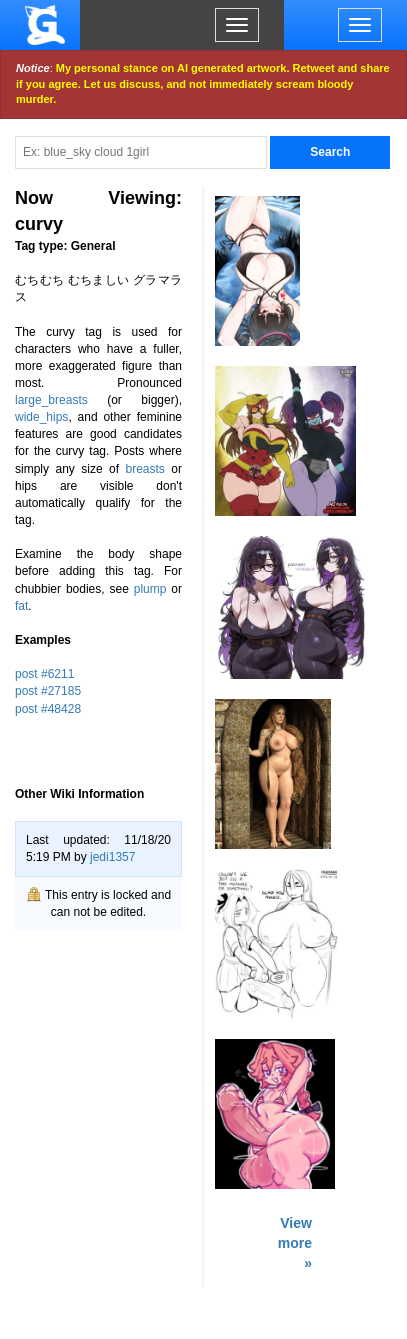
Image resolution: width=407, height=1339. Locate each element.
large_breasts (51, 400)
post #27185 (48, 691)
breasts (145, 469)
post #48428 (48, 709)
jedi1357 (112, 857)
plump (150, 589)
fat (21, 606)
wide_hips (41, 417)
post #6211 (44, 674)
